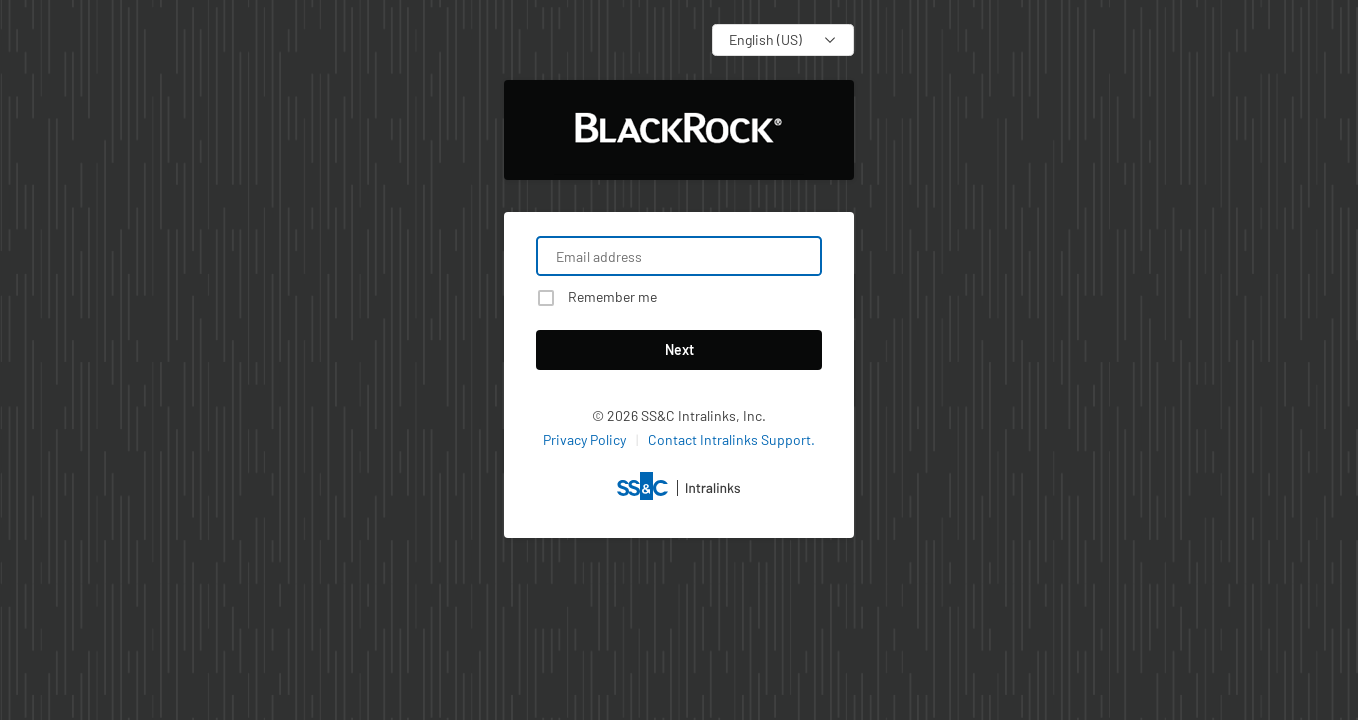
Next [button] (679, 349)
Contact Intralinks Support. (731, 439)
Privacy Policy (584, 439)
